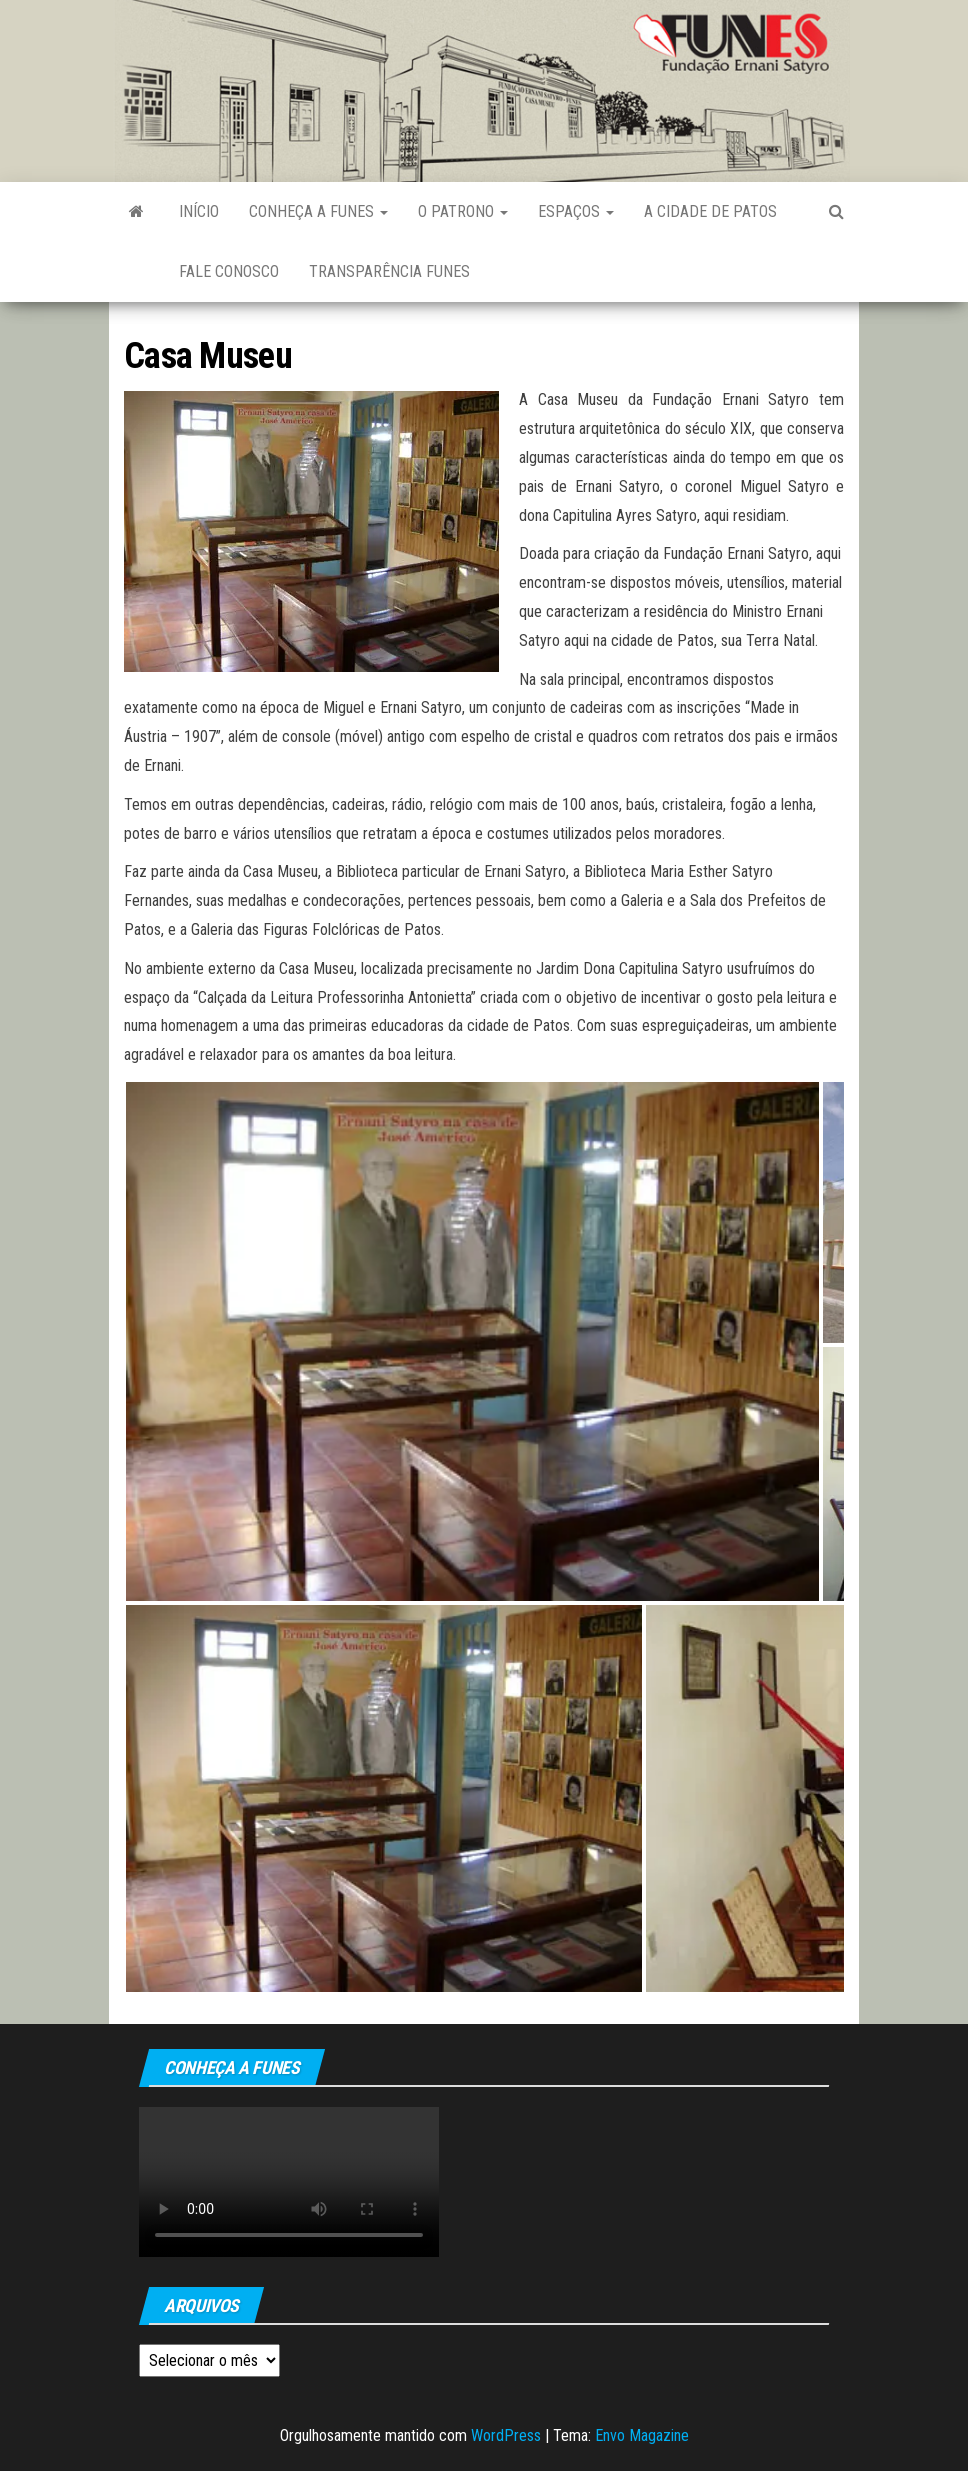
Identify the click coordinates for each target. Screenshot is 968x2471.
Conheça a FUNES (318, 211)
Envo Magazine (642, 2435)
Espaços (576, 211)
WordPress (506, 2435)
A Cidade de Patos (710, 211)
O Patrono (463, 211)
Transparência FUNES (389, 271)
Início (199, 211)
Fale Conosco (229, 271)
